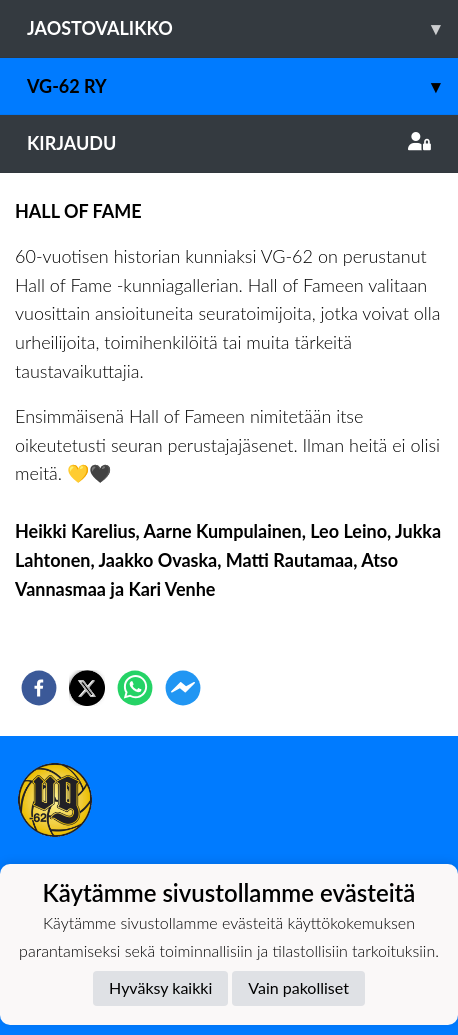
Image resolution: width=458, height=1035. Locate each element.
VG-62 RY (242, 86)
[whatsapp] (135, 688)
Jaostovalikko (242, 28)
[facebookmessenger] (183, 688)
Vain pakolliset (298, 987)
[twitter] (87, 688)
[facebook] (39, 688)
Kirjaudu (229, 143)
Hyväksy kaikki (160, 987)
